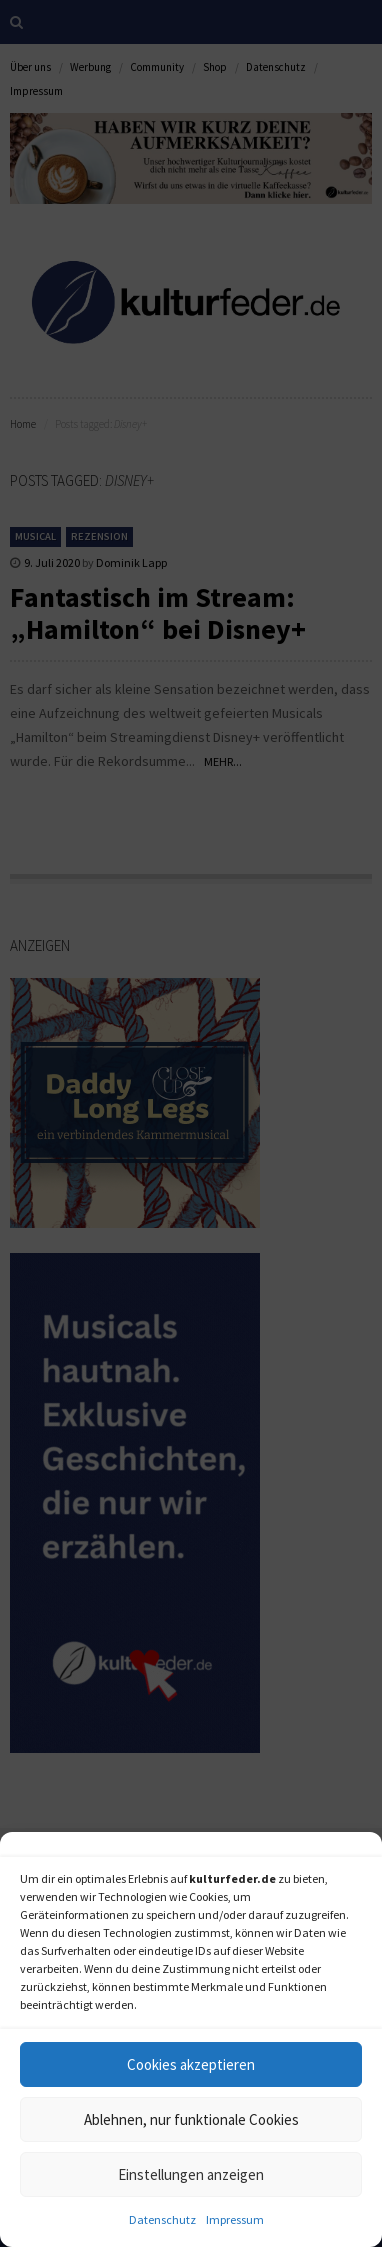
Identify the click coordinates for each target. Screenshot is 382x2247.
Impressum (235, 2219)
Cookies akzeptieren (191, 2064)
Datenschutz (162, 2219)
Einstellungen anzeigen (191, 2174)
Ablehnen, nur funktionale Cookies (191, 2119)
